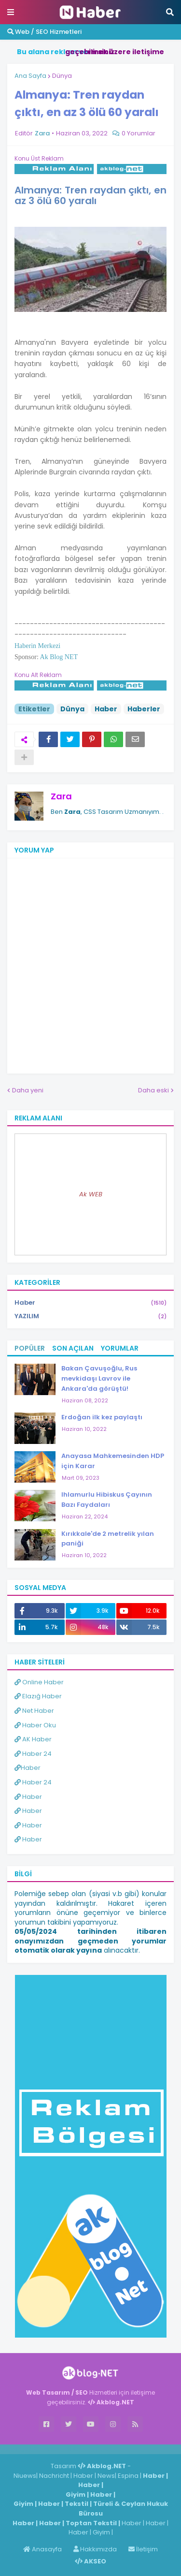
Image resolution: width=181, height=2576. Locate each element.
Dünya (62, 75)
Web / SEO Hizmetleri (44, 31)
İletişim (143, 2549)
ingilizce (100, 2449)
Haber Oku (35, 1725)
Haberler (143, 709)
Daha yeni (27, 1090)
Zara (61, 796)
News (106, 2475)
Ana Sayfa (30, 75)
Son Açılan (73, 1348)
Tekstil (76, 2503)
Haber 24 (33, 1753)
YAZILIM (90, 1316)
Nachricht (54, 2475)
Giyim (75, 2494)
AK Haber (33, 1739)
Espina (128, 2475)
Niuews (25, 2475)
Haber (106, 709)
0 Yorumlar (138, 133)
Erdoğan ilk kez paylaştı (101, 1417)
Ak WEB (90, 1194)
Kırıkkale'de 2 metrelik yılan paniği (107, 1538)
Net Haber (34, 1710)
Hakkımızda (95, 2549)
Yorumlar (120, 1348)
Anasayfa (42, 2549)
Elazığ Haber (38, 1696)
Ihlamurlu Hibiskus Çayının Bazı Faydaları (106, 1499)
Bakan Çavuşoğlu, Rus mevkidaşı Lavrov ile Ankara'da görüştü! (99, 1378)
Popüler (29, 1348)
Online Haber (39, 1682)
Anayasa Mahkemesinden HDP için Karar (112, 1461)
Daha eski (153, 1090)
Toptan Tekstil (91, 2523)
